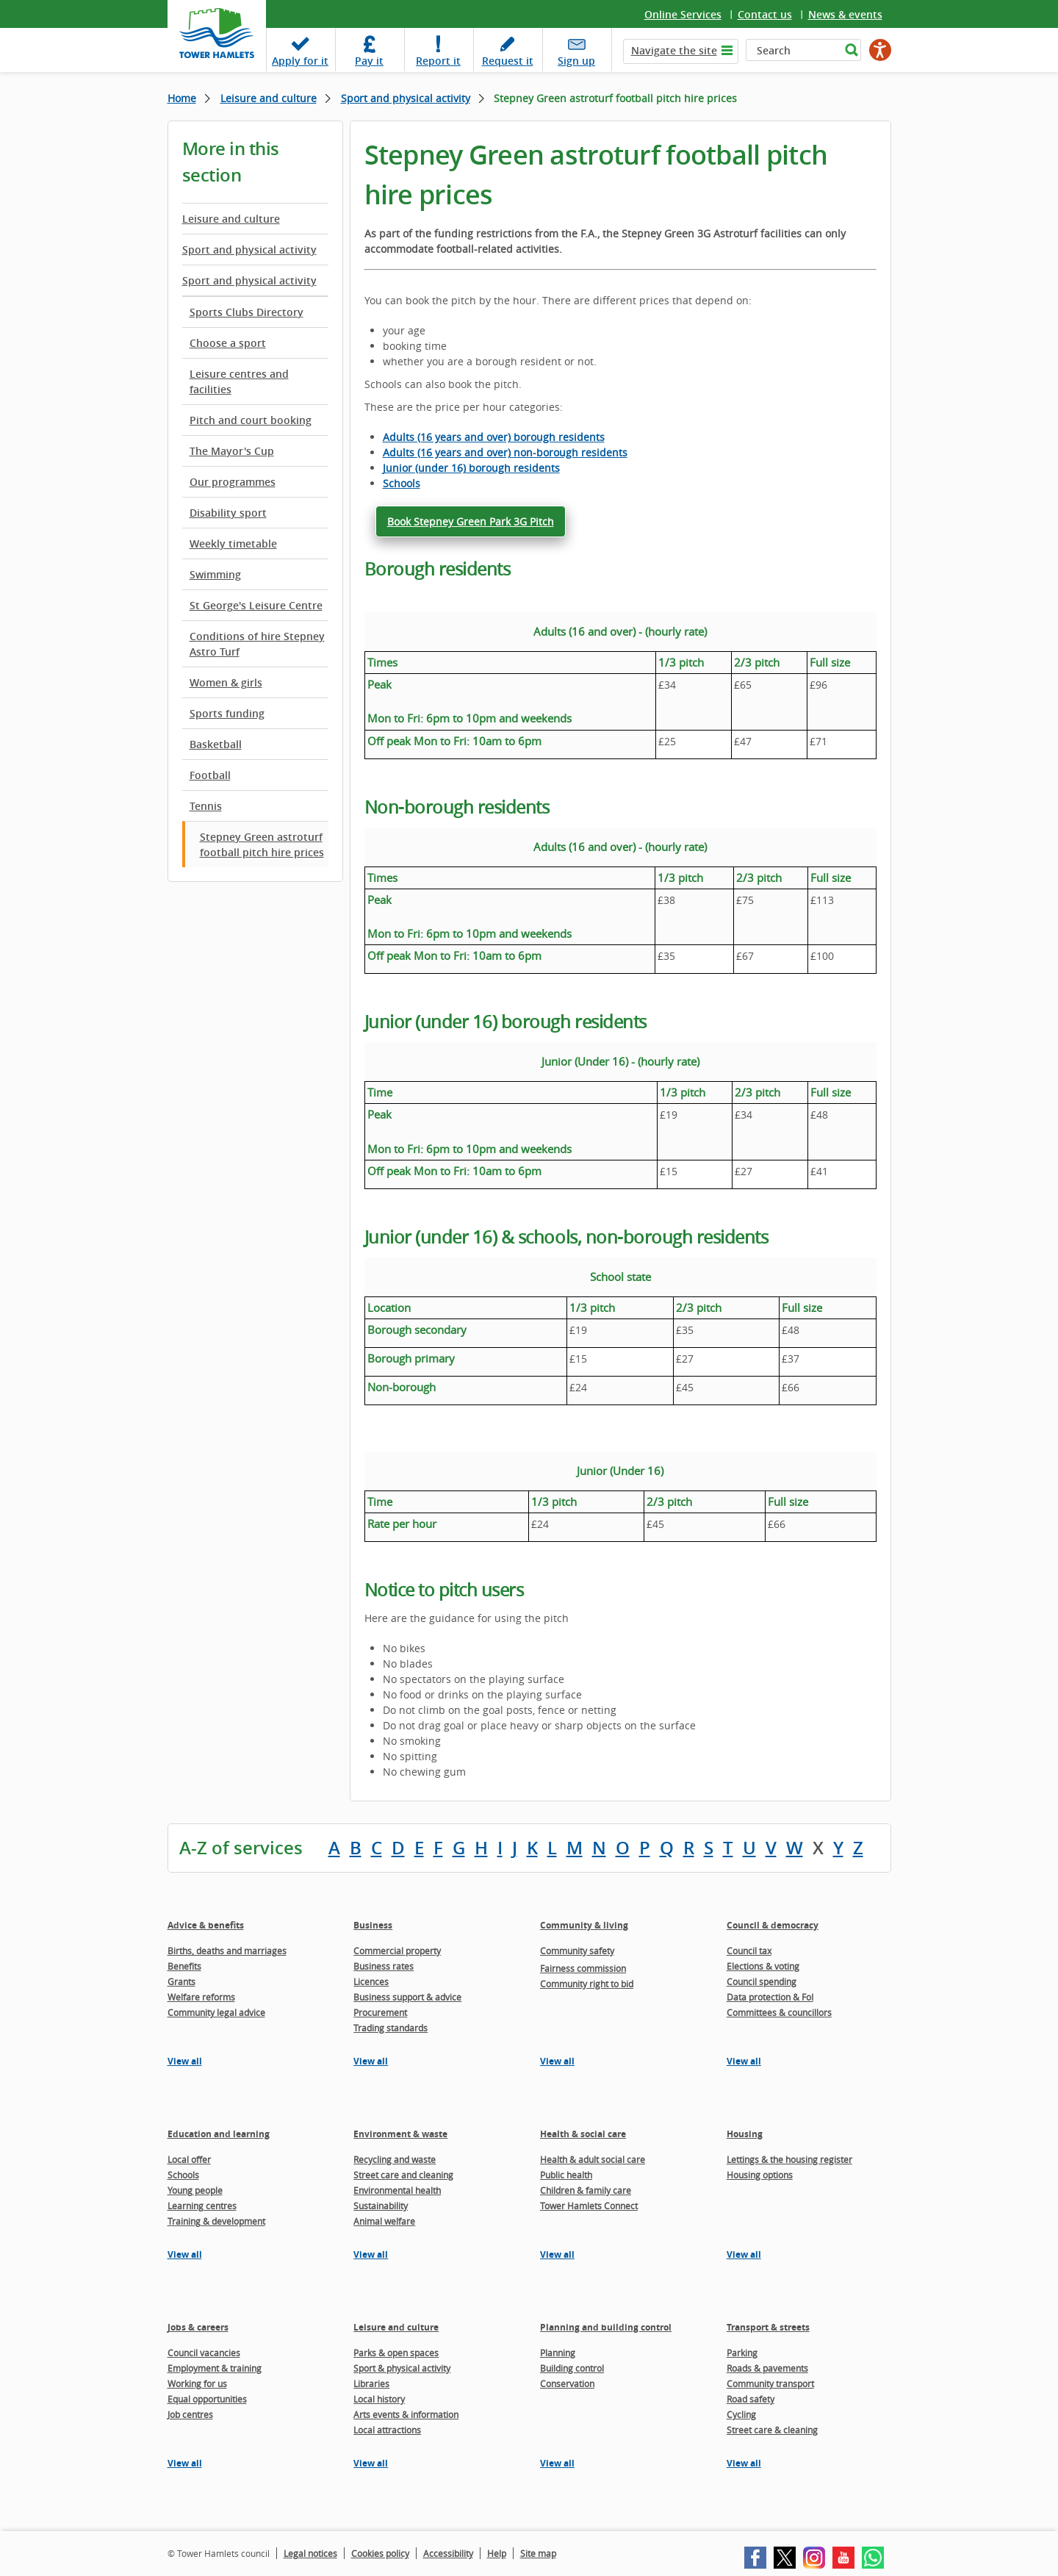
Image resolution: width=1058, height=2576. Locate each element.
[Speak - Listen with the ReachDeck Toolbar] (880, 50)
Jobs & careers (198, 2327)
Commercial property (397, 1950)
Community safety (577, 1950)
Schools (401, 483)
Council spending (761, 1981)
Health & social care (583, 2134)
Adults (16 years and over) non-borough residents (505, 452)
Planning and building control (606, 2327)
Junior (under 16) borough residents (471, 468)
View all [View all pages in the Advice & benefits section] (185, 2061)
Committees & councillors (779, 2012)
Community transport (770, 2383)
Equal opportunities (207, 2399)
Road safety (750, 2399)
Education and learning (219, 2134)
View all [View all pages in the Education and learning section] (185, 2254)
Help (496, 2553)
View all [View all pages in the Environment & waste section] (370, 2254)
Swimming (215, 574)
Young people (195, 2190)
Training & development (216, 2221)
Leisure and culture (268, 98)
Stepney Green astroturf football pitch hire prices (262, 844)
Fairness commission (583, 1968)
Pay (369, 61)
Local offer (189, 2159)
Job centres (190, 2414)
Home (182, 98)
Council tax (749, 1950)
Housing (745, 2134)
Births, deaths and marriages (227, 1950)
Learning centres (202, 2205)
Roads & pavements (767, 2368)
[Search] (793, 50)
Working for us (197, 2383)
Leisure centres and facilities (239, 381)
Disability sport (228, 513)
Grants (181, 1981)
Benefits (184, 1966)
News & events (845, 14)
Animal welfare (384, 2221)
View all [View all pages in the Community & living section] (557, 2061)
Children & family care (585, 2190)
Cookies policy (380, 2553)
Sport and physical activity (405, 98)
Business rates (383, 1966)
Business (372, 1925)
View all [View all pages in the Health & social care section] (557, 2254)
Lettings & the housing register (789, 2159)
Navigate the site (674, 50)
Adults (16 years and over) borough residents (494, 437)
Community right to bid (586, 1984)
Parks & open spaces (396, 2352)
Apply (300, 61)
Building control (572, 2368)
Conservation (567, 2383)
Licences (371, 1981)
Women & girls (226, 682)
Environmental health (397, 2190)
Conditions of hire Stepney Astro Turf (257, 644)
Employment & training (215, 2368)
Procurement (380, 2012)
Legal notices (310, 2553)
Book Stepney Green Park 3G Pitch (470, 521)
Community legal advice (216, 2012)
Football (210, 775)
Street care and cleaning (403, 2175)
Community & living (584, 1925)
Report (438, 61)
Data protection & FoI (770, 1997)
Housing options (760, 2175)
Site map (538, 2553)
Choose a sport (228, 343)
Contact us (765, 14)
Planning (557, 2352)
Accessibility (448, 2553)
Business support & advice (407, 1997)
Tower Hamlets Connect (589, 2205)
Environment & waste (400, 2134)
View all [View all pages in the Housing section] (744, 2254)
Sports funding (227, 713)
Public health (566, 2175)
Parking (742, 2352)
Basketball (216, 744)
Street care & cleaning (772, 2430)
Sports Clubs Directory (246, 312)
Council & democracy (772, 1925)
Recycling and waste (394, 2159)
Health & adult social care (592, 2159)
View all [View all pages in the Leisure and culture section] (370, 2463)
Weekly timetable (233, 543)
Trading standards (390, 2028)
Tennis (206, 806)
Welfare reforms (201, 1997)
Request (507, 61)
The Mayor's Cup (232, 451)
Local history (379, 2399)
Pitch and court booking (251, 420)
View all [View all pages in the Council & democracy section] (744, 2061)
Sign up (576, 61)
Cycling (741, 2414)
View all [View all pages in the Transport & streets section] (744, 2463)
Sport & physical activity (401, 2368)
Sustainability (380, 2205)
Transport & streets (768, 2327)
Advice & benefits (206, 1925)
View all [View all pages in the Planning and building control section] (557, 2463)
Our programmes (233, 482)
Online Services (682, 14)
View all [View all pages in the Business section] (370, 2061)
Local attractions (387, 2430)
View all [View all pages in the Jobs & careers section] (185, 2463)
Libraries (371, 2383)
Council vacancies (204, 2352)
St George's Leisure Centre (256, 605)
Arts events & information (405, 2414)
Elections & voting (763, 1966)
